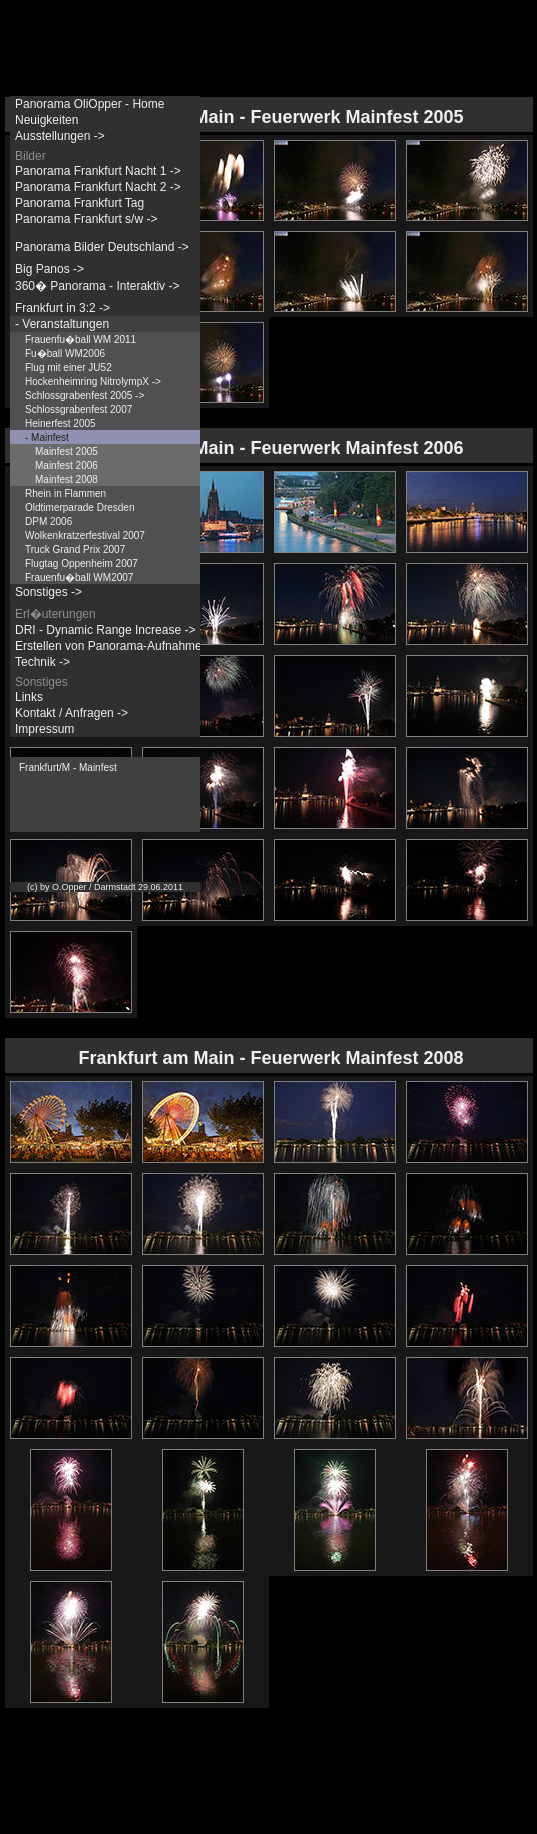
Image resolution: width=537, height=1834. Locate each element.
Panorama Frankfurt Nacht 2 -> (98, 187)
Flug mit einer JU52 (68, 367)
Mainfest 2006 (66, 465)
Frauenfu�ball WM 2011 (80, 339)
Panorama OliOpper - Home (89, 104)
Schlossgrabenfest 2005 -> (84, 395)
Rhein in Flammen (65, 493)
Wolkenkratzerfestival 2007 (85, 535)
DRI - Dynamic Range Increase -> (105, 630)
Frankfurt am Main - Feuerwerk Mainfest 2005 (270, 117)
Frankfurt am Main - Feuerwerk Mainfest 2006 (270, 448)
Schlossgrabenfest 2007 (78, 409)
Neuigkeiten (46, 120)
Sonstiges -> (48, 592)
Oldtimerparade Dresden (80, 507)
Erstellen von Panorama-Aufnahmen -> (119, 646)
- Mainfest (47, 437)
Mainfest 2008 (66, 479)
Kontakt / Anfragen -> (71, 713)
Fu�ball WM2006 (65, 353)
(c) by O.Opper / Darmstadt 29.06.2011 (105, 887)
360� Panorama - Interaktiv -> (97, 286)
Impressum (44, 729)
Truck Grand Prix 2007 (75, 549)
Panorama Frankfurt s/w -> (86, 219)
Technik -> (42, 662)
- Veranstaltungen (62, 324)
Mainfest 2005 (66, 451)
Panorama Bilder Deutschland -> (102, 247)
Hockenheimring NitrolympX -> (93, 381)
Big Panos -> (49, 269)
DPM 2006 (48, 521)
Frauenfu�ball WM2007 (79, 577)
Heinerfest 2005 (60, 423)
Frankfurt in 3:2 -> (62, 308)
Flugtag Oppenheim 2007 (81, 563)
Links (29, 697)
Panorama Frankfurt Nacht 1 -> (98, 171)
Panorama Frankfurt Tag (79, 203)
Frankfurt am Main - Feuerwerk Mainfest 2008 (270, 1058)
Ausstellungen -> (60, 136)
